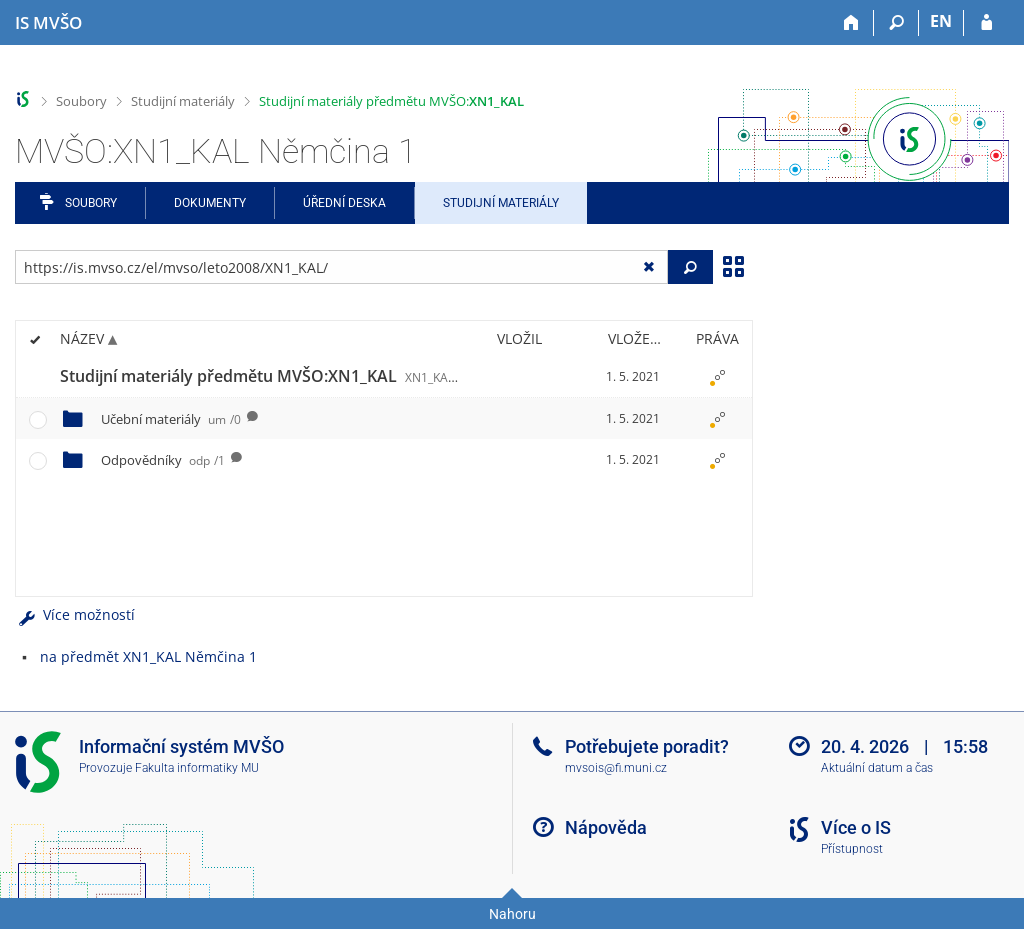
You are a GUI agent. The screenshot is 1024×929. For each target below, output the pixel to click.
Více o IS (856, 827)
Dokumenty (210, 203)
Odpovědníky (163, 460)
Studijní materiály (183, 101)
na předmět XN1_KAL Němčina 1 (148, 656)
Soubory (81, 101)
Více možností (75, 614)
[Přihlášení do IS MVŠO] (986, 23)
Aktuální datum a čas (877, 768)
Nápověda (606, 827)
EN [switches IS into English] (941, 21)
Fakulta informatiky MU (197, 768)
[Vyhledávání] (896, 23)
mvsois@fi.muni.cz (616, 768)
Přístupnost (852, 849)
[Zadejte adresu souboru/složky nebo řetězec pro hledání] (341, 267)
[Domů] (851, 23)
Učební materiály (171, 419)
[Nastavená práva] (717, 377)
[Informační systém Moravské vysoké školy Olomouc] (48, 23)
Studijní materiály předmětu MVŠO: (391, 101)
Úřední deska (344, 203)
